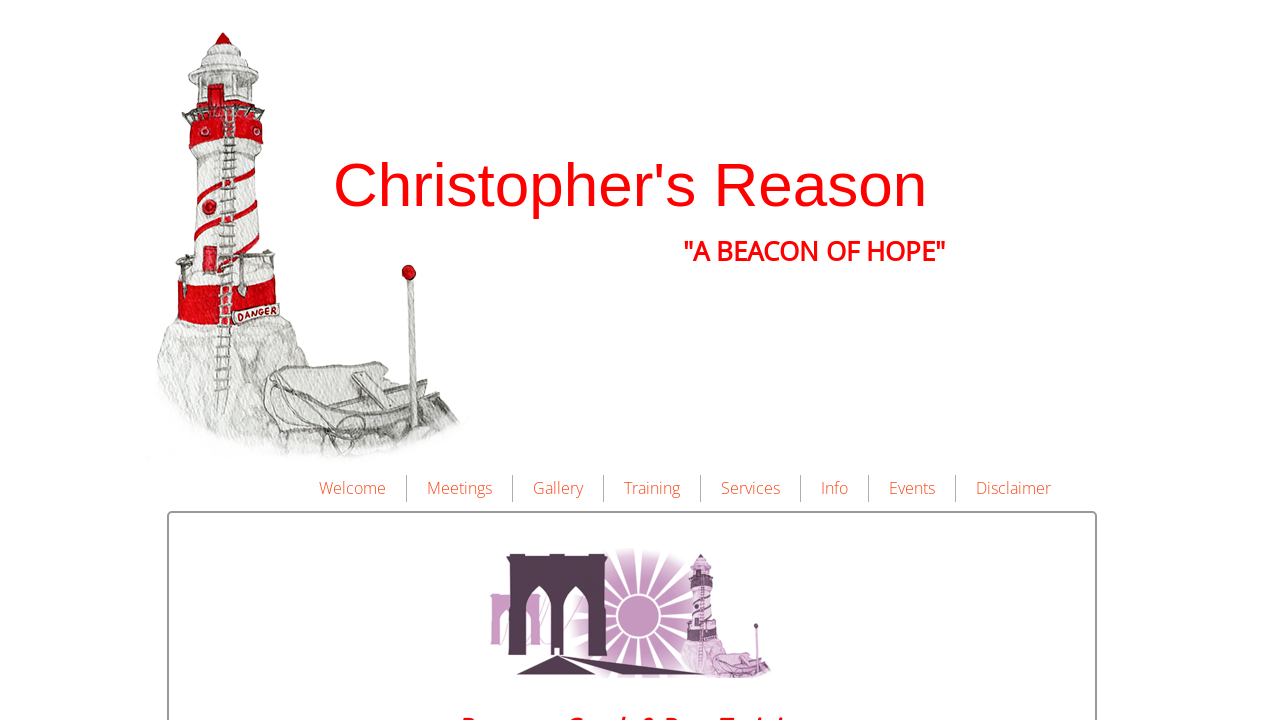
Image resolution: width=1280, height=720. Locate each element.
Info (834, 488)
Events (912, 488)
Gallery (558, 488)
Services (750, 488)
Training (652, 488)
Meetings (459, 488)
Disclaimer (1013, 488)
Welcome (352, 488)
